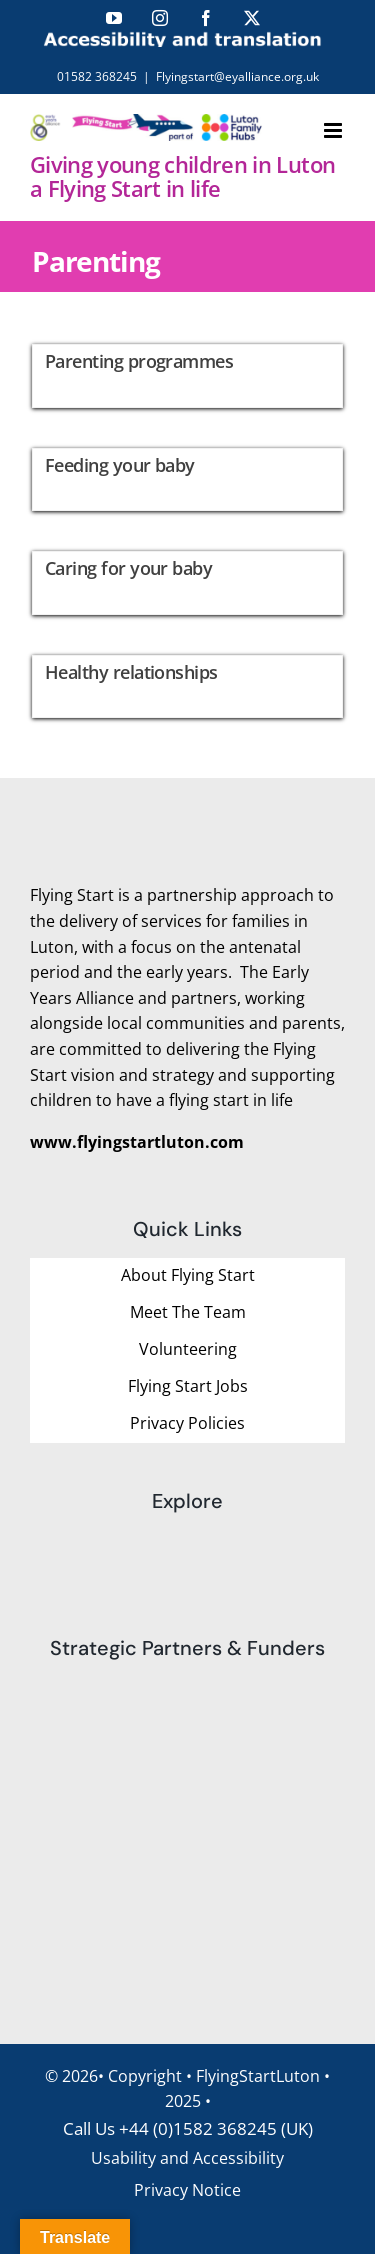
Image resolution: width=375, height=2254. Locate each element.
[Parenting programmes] (187, 376)
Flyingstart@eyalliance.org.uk (237, 76)
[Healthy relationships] (187, 687)
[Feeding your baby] (187, 480)
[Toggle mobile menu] (334, 130)
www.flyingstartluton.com (137, 1142)
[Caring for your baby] (187, 583)
